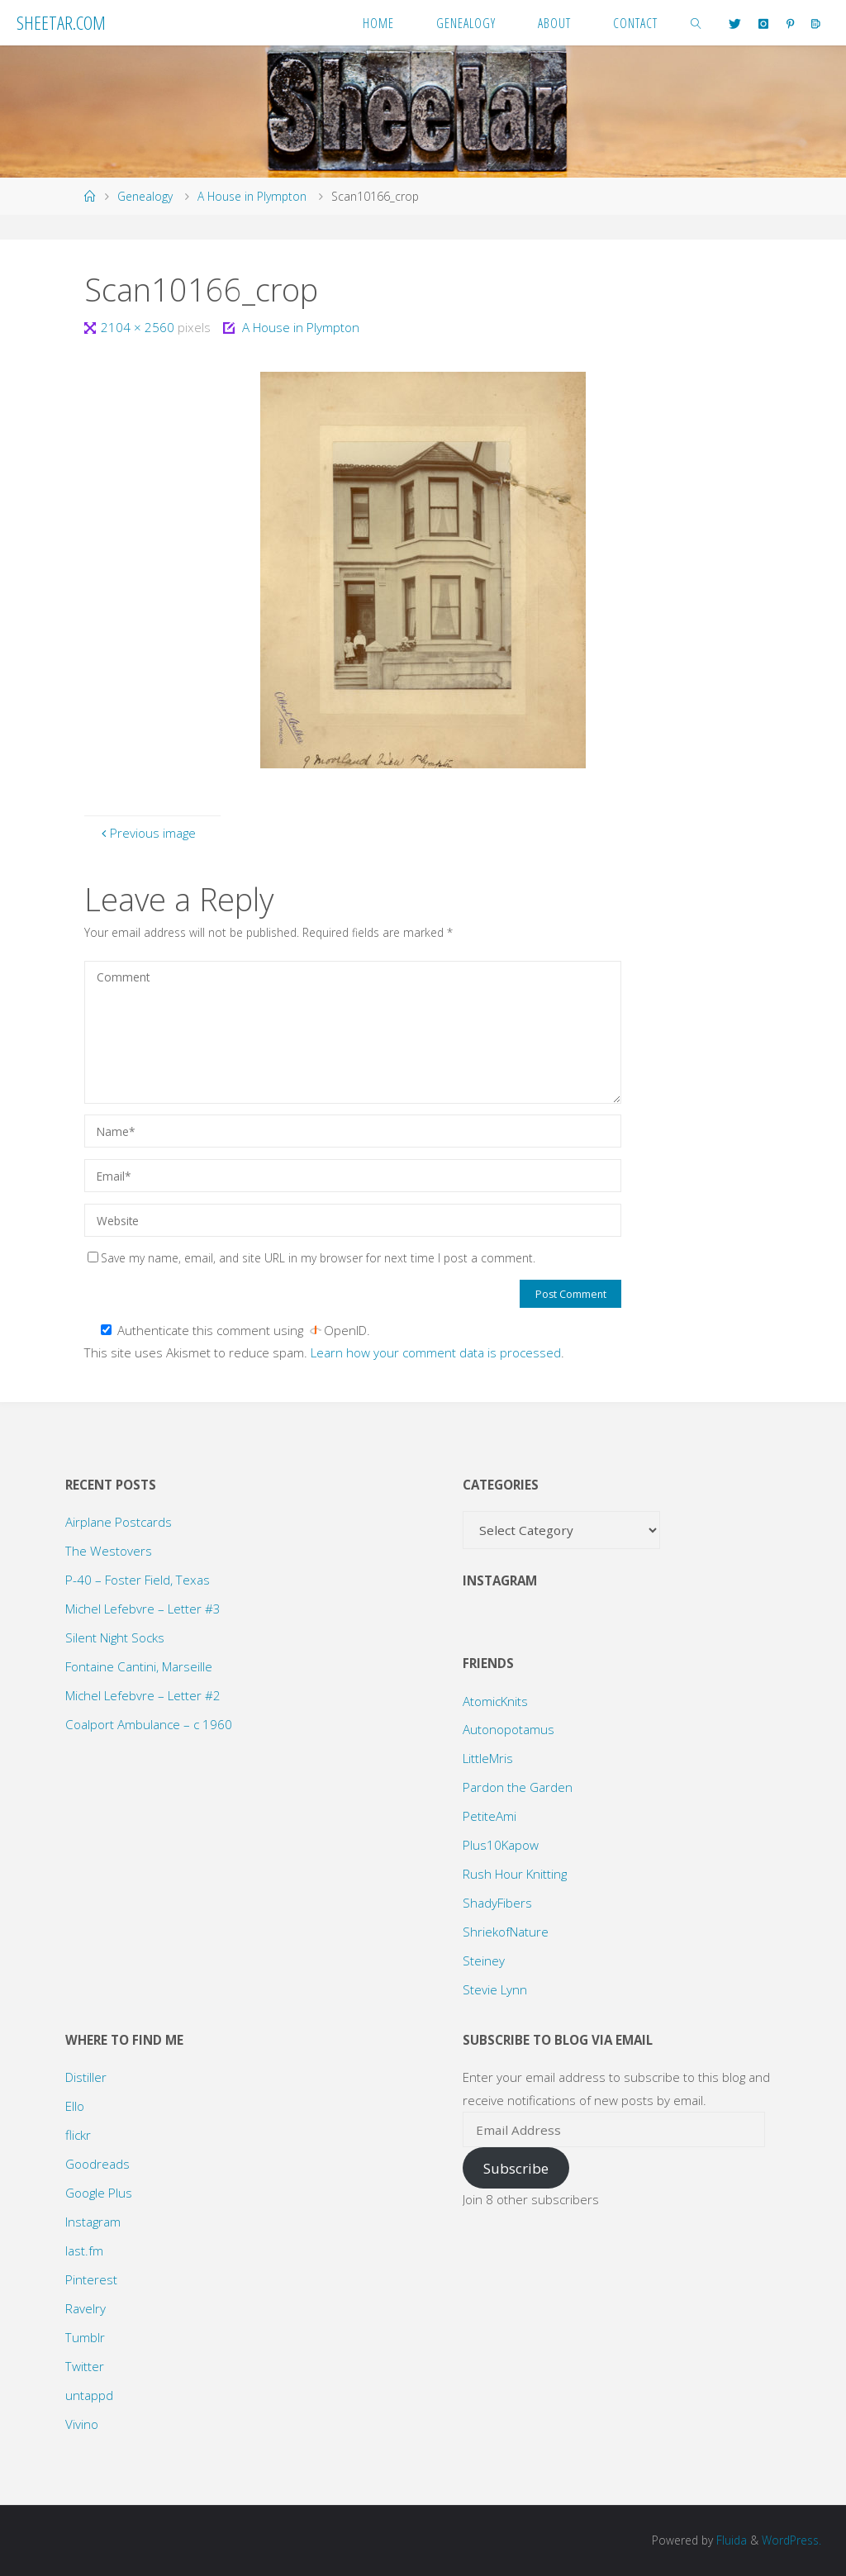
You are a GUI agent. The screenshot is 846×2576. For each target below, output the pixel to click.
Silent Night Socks (114, 1637)
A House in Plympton (252, 196)
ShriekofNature (506, 1931)
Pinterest (91, 2279)
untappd (89, 2395)
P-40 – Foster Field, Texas (137, 1579)
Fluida (730, 2540)
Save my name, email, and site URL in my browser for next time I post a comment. (311, 1258)
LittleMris (488, 1758)
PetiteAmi (489, 1816)
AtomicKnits (495, 1701)
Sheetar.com (61, 22)
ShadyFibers (497, 1902)
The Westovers (108, 1550)
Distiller (86, 2077)
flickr (78, 2135)
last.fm (84, 2250)
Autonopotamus (508, 1729)
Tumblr (85, 2337)
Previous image (146, 833)
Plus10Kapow (501, 1845)
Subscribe (516, 2168)
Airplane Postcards (118, 1522)
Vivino (81, 2424)
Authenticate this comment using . (235, 1330)
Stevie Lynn (495, 1989)
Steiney (484, 1960)
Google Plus (98, 2192)
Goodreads (97, 2163)
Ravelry (85, 2308)
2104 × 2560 (139, 327)
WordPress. (791, 2540)
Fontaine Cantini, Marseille (138, 1666)
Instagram (93, 2221)
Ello (74, 2106)
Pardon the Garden (518, 1787)
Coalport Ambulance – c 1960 (148, 1724)
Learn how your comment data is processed (436, 1352)
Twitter (84, 2366)
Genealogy (145, 196)
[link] (696, 22)
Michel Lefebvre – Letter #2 (143, 1695)
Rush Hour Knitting (515, 1873)
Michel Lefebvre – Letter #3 (143, 1608)
